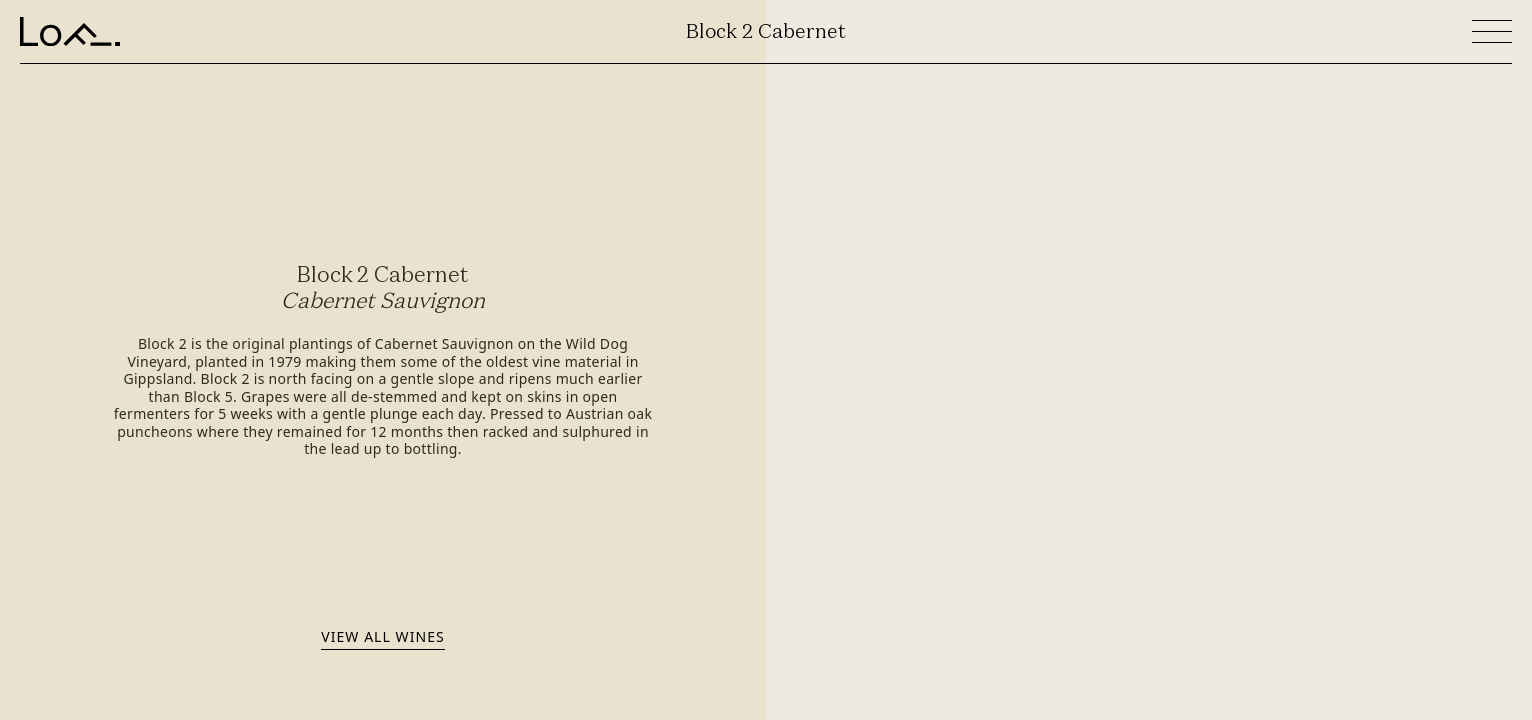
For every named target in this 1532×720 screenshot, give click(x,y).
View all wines (382, 636)
